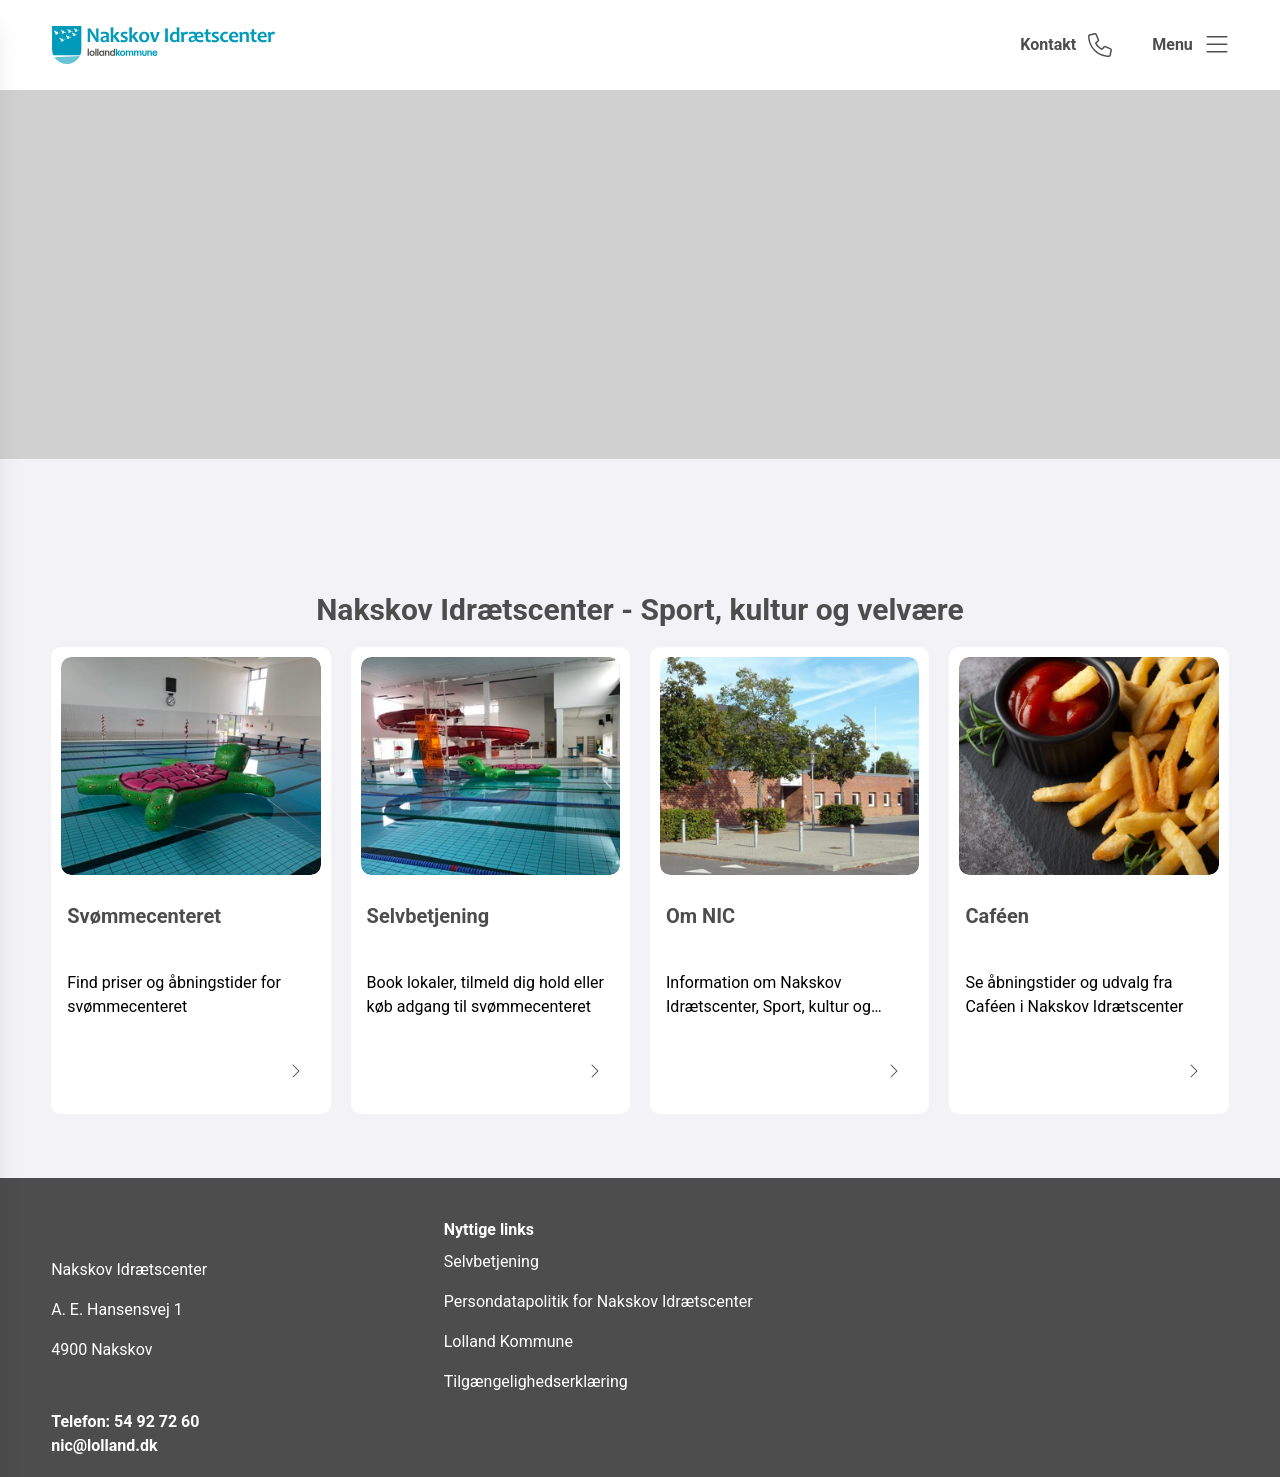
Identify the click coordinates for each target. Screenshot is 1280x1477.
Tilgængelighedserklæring (536, 1381)
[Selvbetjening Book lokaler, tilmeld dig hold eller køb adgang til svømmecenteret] (490, 880)
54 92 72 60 (156, 1421)
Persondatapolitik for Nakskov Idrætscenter (598, 1301)
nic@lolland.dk (104, 1445)
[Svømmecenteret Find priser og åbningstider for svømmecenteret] (190, 880)
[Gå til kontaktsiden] (1066, 45)
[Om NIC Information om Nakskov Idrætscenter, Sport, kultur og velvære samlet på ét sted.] (789, 880)
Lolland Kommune (508, 1341)
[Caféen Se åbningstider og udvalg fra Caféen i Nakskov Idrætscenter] (1088, 880)
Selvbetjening (491, 1261)
